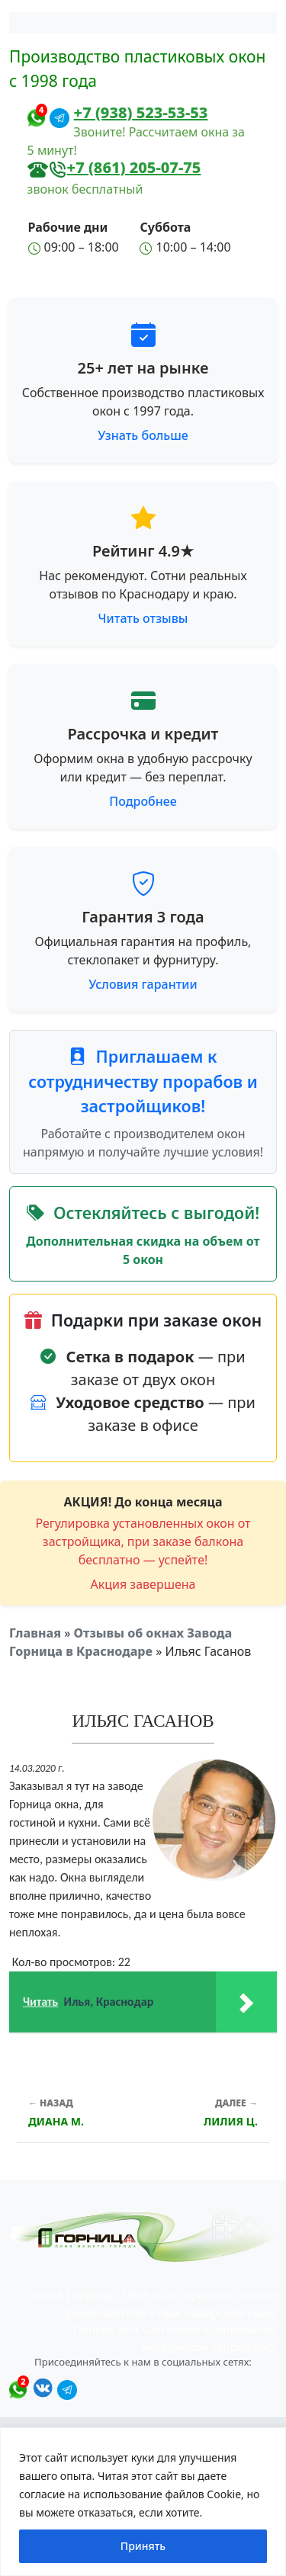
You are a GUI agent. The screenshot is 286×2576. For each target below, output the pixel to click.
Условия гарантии (142, 984)
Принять (143, 2546)
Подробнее (142, 801)
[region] (143, 2501)
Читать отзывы (143, 618)
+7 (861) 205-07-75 (134, 167)
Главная (35, 1633)
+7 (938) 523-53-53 (141, 112)
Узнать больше (143, 435)
